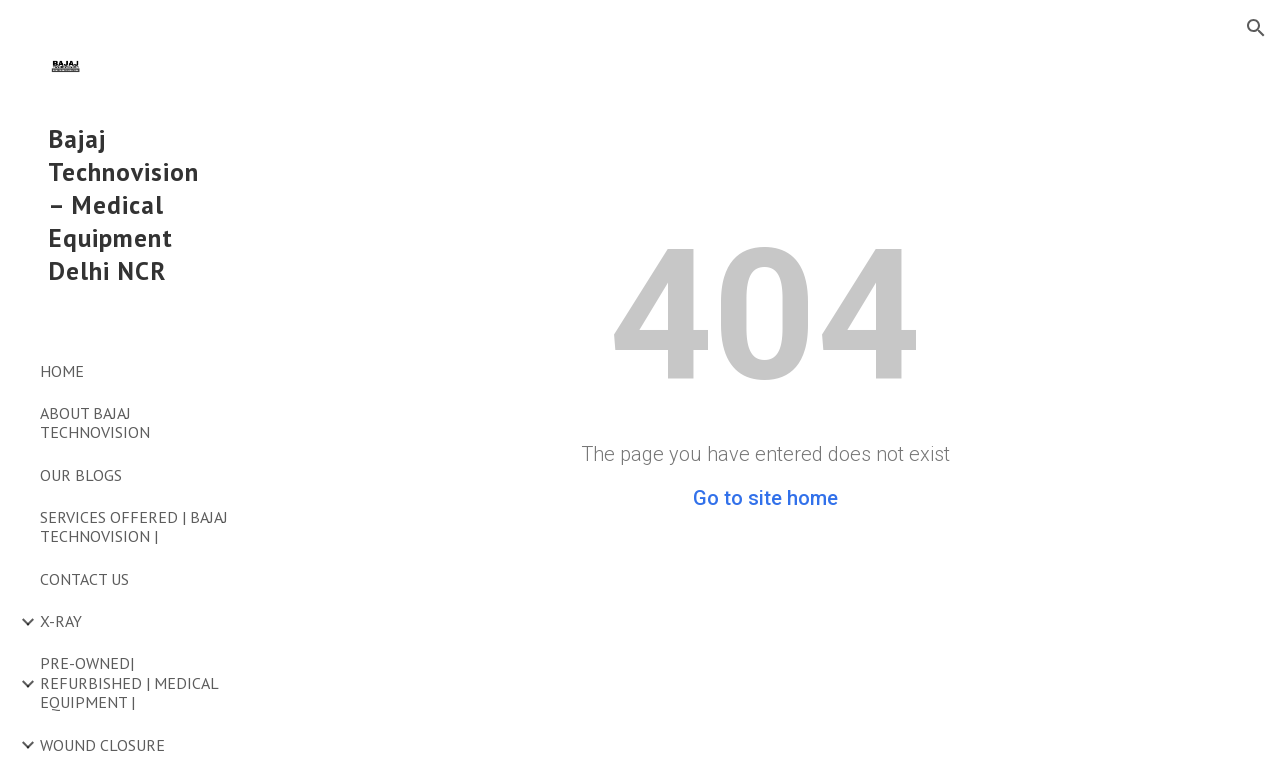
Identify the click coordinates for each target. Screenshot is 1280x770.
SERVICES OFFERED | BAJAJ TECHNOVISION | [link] (134, 526)
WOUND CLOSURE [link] (102, 745)
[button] (1256, 28)
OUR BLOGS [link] (81, 475)
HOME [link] (62, 371)
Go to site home (765, 498)
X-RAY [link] (61, 621)
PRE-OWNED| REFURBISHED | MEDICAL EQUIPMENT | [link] (129, 682)
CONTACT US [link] (84, 579)
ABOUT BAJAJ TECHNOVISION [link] (95, 422)
